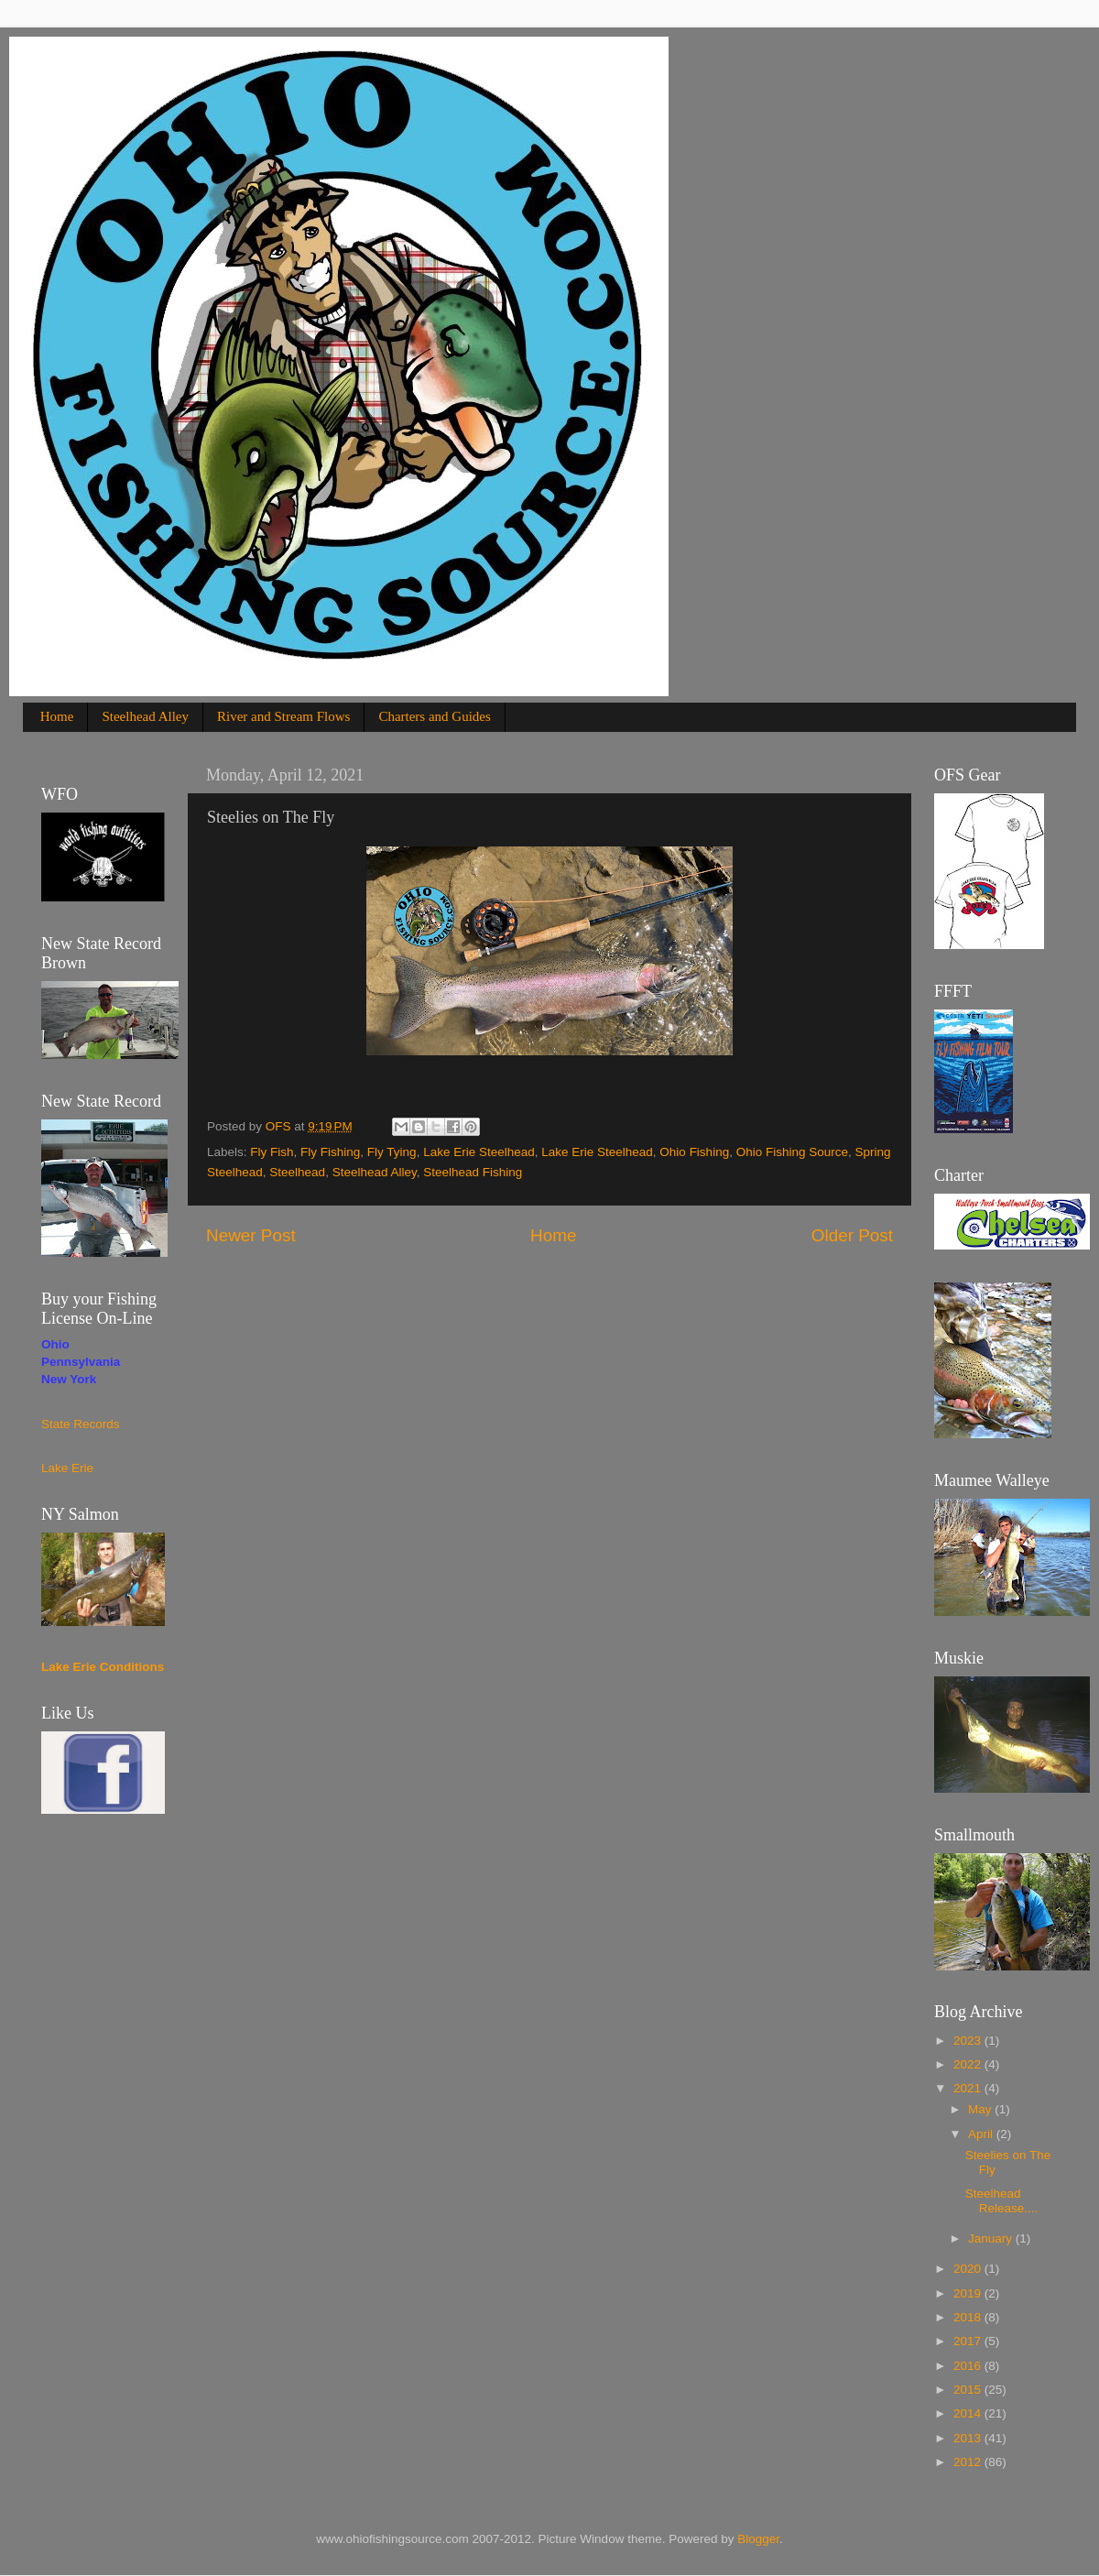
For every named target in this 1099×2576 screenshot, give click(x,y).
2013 (969, 2438)
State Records (80, 1424)
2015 (969, 2389)
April (982, 2134)
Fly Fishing (330, 1152)
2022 (969, 2064)
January (992, 2238)
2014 (969, 2413)
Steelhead (297, 1172)
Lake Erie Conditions (102, 1667)
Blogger (758, 2539)
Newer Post (251, 1235)
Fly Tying (392, 1152)
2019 (969, 2293)
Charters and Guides (434, 716)
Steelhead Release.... (1002, 2201)
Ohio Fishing (694, 1152)
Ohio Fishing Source (792, 1152)
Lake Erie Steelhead (479, 1152)
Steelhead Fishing (472, 1172)
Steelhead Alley (145, 716)
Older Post (852, 1235)
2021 (969, 2088)
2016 (969, 2366)
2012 (969, 2462)
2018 (969, 2317)
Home (57, 716)
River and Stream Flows (283, 716)
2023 (969, 2040)
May (981, 2109)
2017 (969, 2341)
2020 (969, 2269)
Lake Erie (67, 1468)
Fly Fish (271, 1152)
